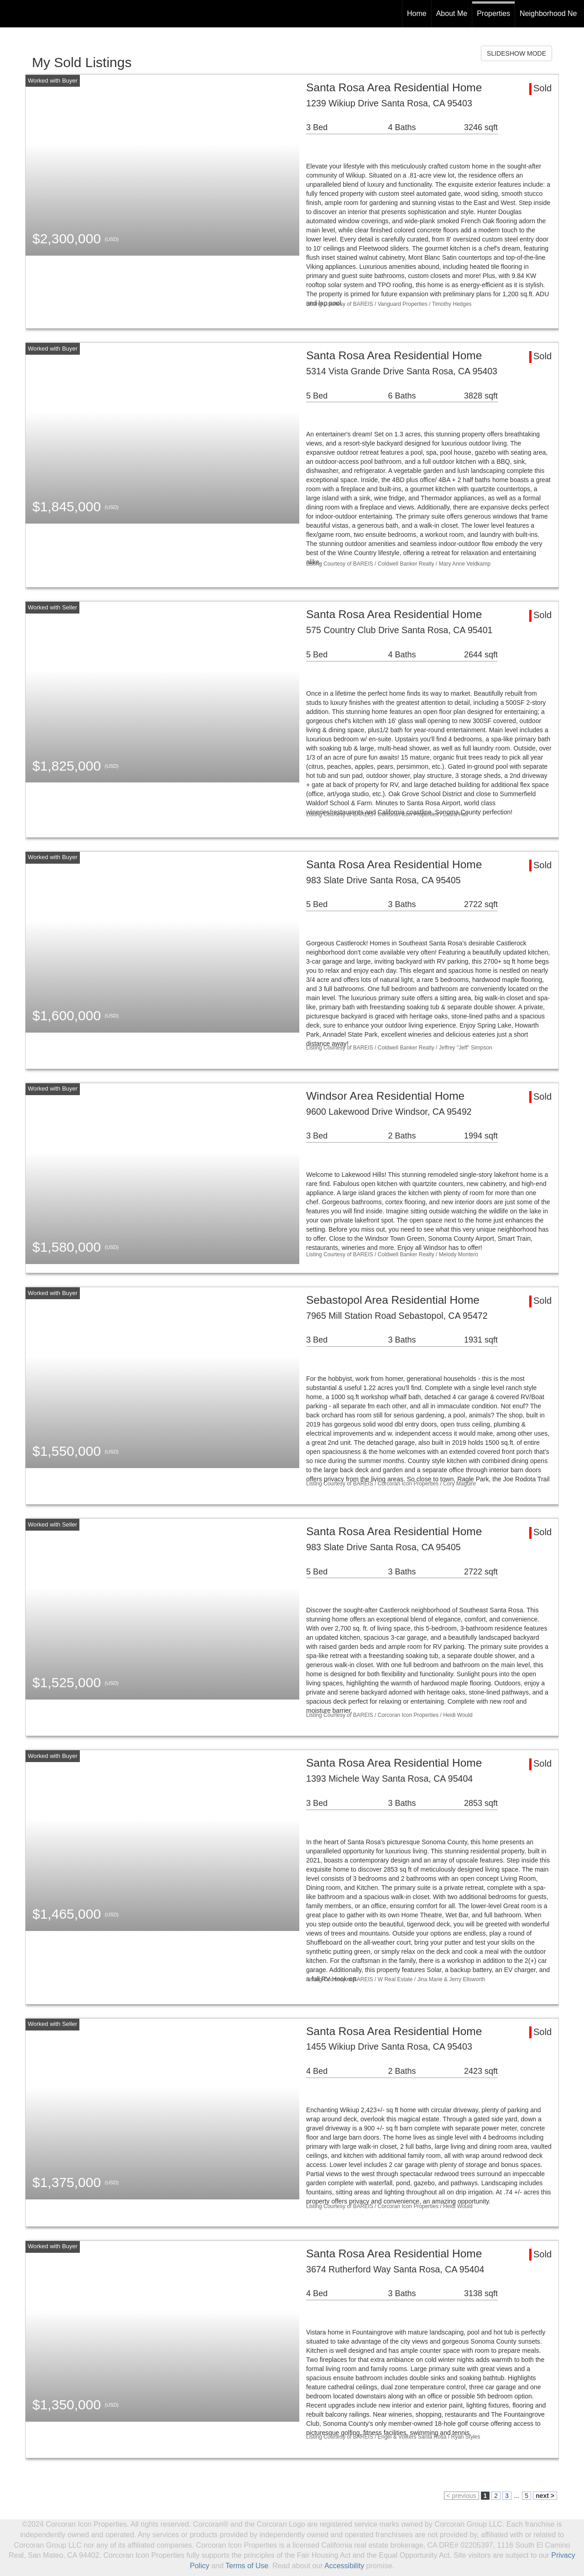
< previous (461, 2495)
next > (545, 2495)
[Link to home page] (11, 13)
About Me (451, 13)
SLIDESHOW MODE (516, 53)
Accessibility (344, 2566)
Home (417, 13)
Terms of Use (246, 2566)
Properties (493, 13)
